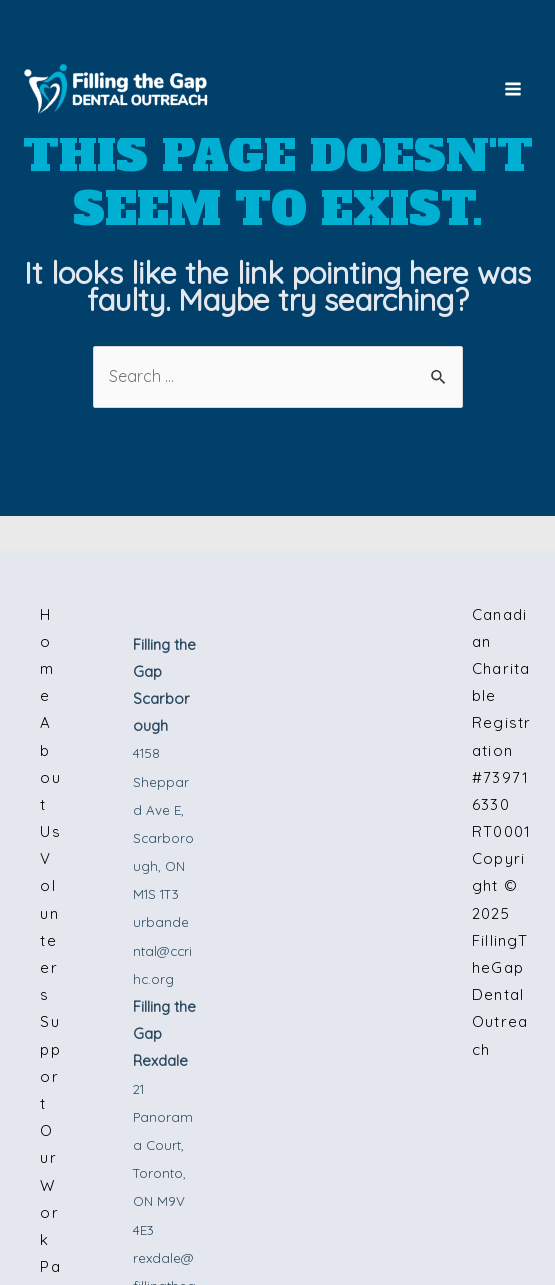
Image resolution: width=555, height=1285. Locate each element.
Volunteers (50, 926)
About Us (51, 777)
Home (47, 655)
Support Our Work (51, 1130)
